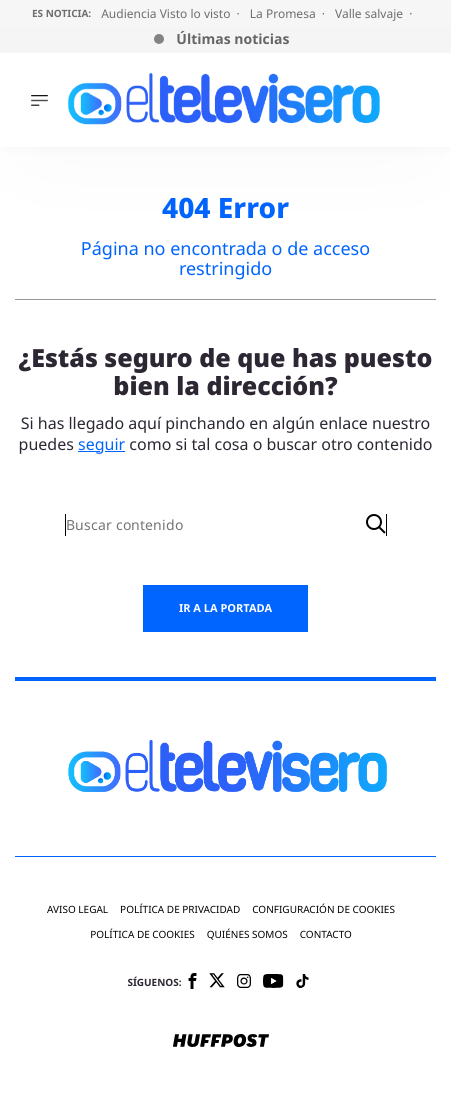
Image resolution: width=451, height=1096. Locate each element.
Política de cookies (142, 934)
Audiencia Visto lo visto (167, 13)
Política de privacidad (180, 909)
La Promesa (284, 13)
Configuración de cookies (323, 909)
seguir (101, 444)
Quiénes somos (247, 934)
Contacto (326, 934)
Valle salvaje (370, 13)
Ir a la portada (225, 608)
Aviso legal (77, 909)
